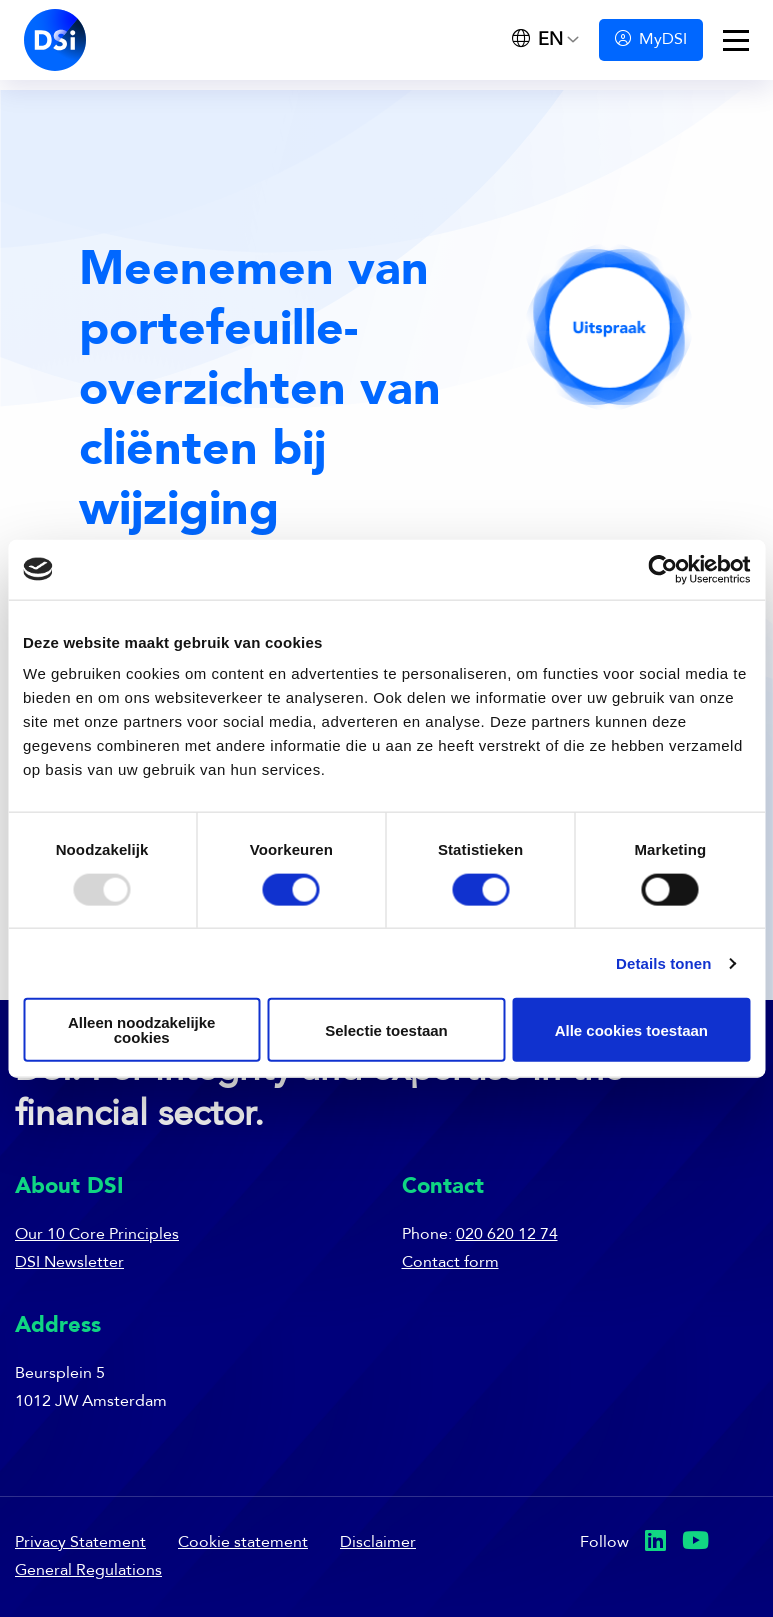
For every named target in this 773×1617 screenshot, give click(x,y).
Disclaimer (378, 1543)
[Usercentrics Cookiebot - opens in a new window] (662, 569)
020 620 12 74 (507, 1235)
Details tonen (663, 962)
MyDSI (651, 39)
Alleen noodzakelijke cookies (142, 1030)
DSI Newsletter (69, 1263)
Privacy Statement (80, 1543)
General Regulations (88, 1571)
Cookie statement (243, 1543)
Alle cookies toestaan (631, 1029)
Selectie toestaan (386, 1029)
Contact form (450, 1263)
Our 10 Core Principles (97, 1235)
